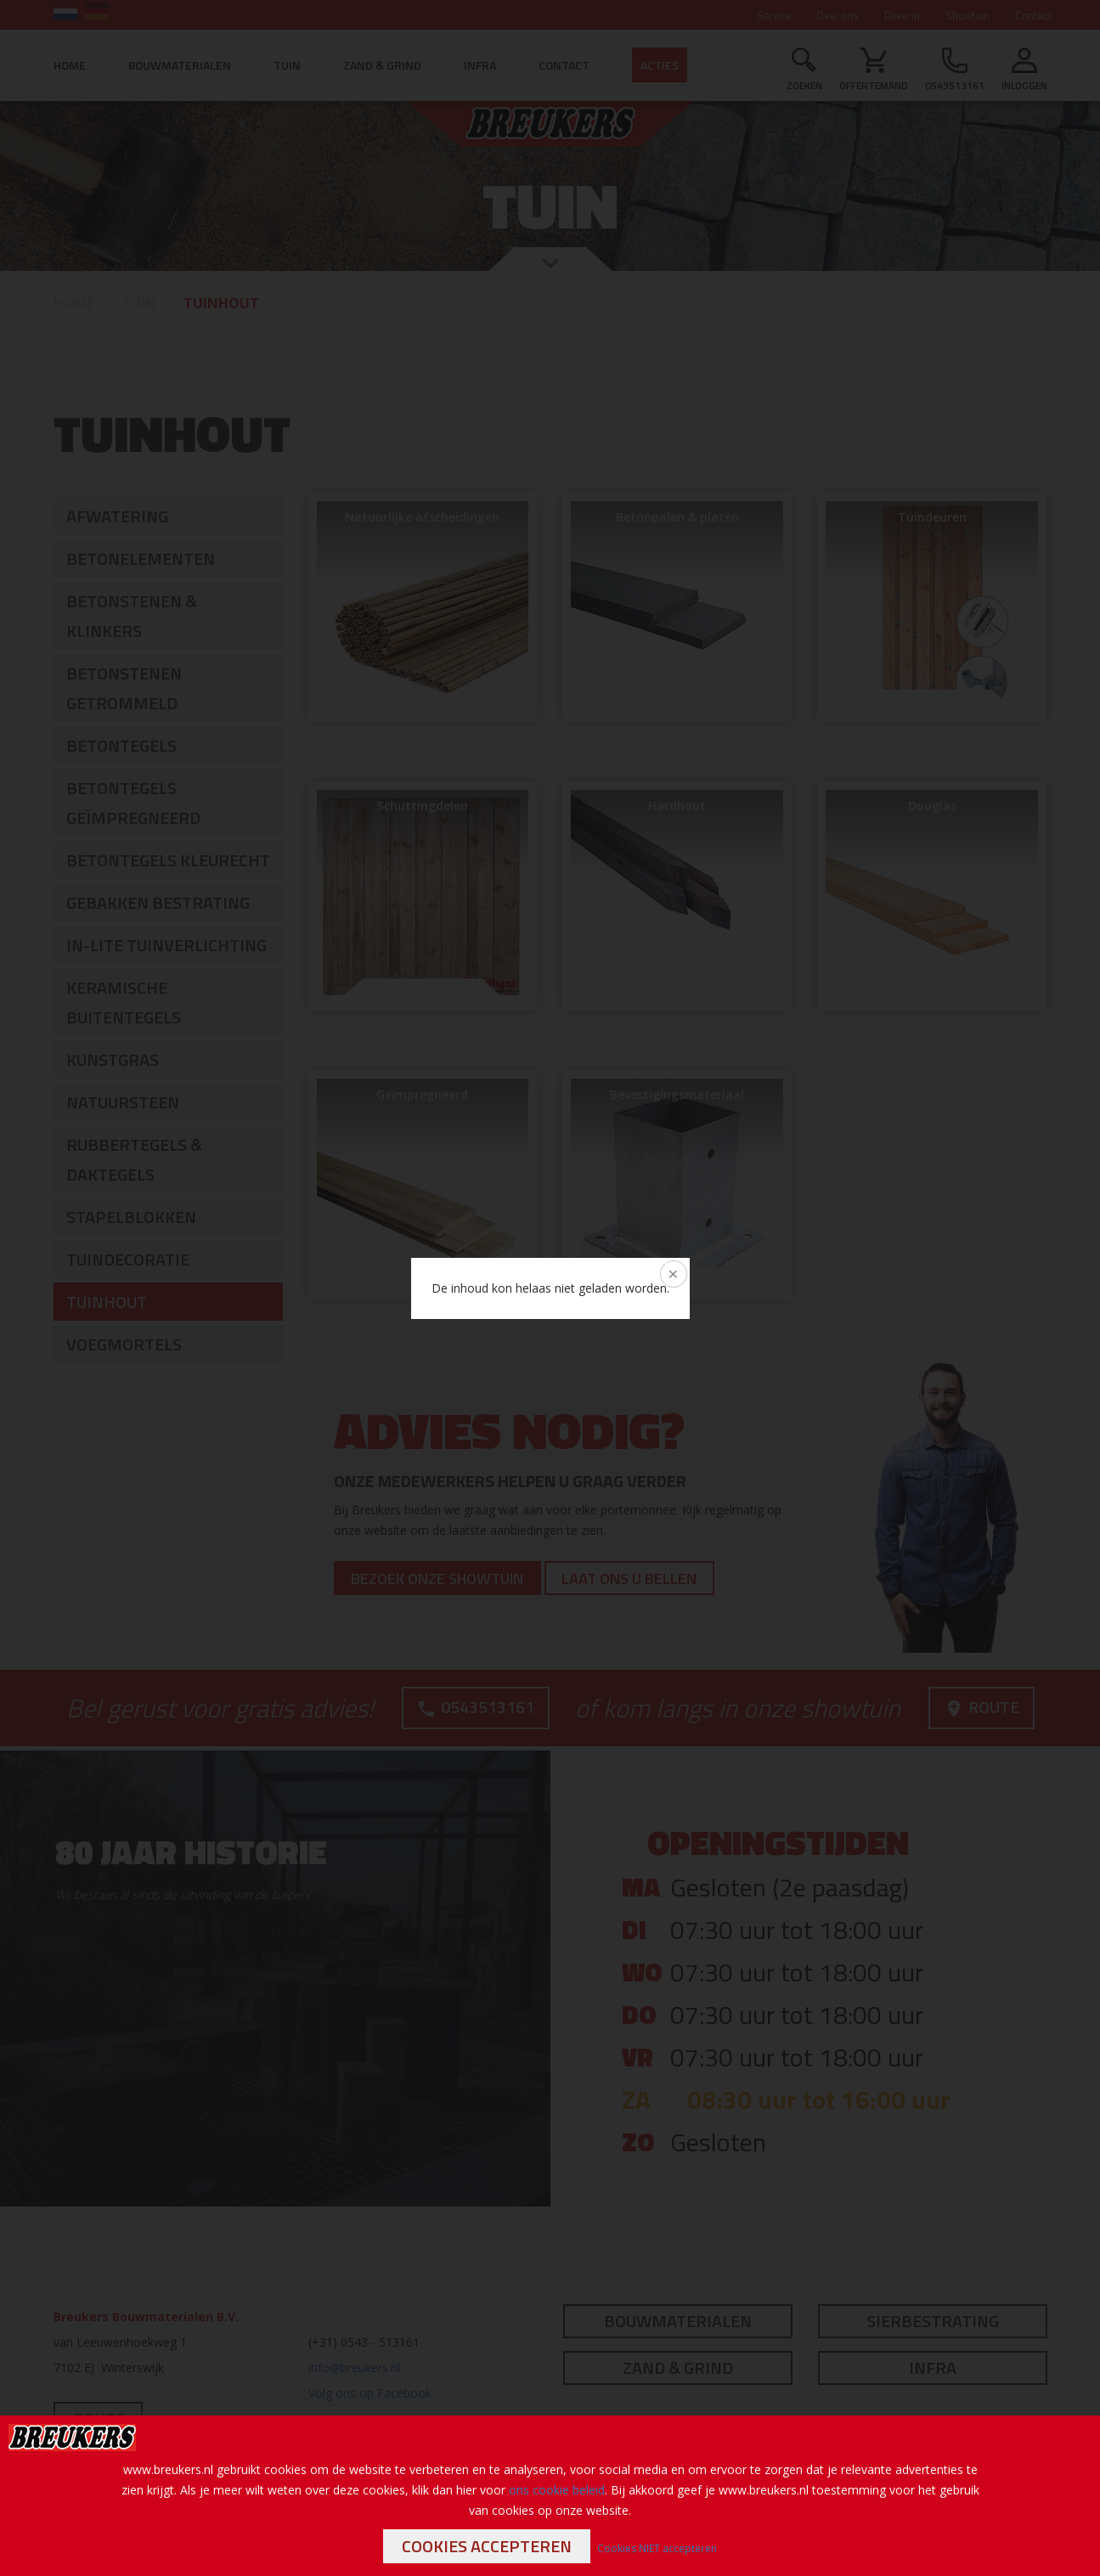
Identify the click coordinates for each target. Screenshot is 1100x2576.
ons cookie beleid (557, 2490)
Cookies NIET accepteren (657, 2548)
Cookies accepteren (487, 2546)
